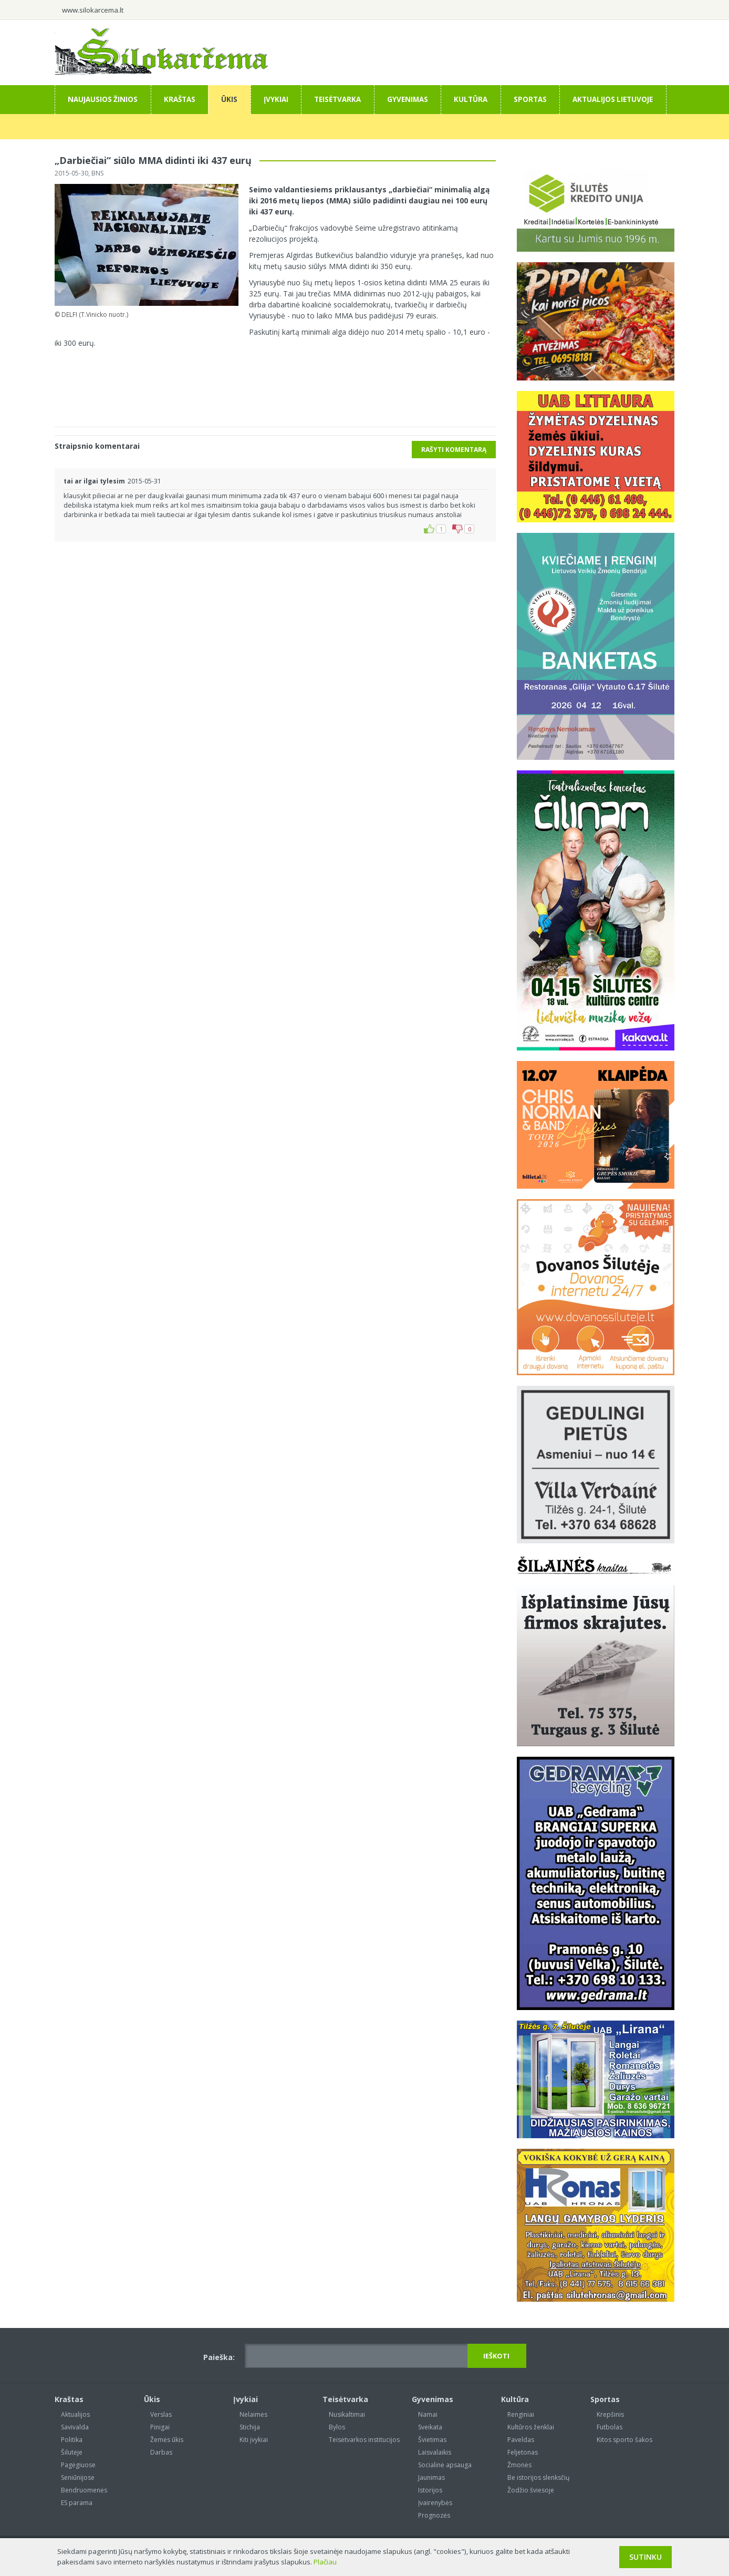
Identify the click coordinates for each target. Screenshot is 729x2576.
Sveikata (430, 2427)
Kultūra (470, 99)
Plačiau (325, 2562)
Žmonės (519, 2464)
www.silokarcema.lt (92, 10)
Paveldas (520, 2439)
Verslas (161, 2414)
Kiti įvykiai (253, 2439)
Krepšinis (610, 2414)
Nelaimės (253, 2414)
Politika (71, 2439)
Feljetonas (522, 2452)
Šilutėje (71, 2452)
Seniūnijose (78, 2477)
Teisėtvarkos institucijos (364, 2439)
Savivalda (75, 2427)
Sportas (530, 99)
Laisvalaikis (434, 2452)
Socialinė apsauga (445, 2464)
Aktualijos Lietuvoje (612, 99)
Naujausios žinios (103, 99)
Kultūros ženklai (530, 2427)
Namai (428, 2414)
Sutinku (645, 2557)
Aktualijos (75, 2414)
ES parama (76, 2502)
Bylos (337, 2427)
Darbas (161, 2452)
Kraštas (179, 99)
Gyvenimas (407, 99)
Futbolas (609, 2427)
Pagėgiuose (78, 2464)
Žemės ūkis (166, 2439)
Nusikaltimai (347, 2414)
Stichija (249, 2427)
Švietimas (432, 2439)
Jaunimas (431, 2477)
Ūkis (229, 99)
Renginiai (520, 2414)
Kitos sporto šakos (624, 2439)
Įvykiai (276, 99)
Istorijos (430, 2490)
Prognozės (434, 2515)
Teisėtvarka (337, 99)
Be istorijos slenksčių (538, 2477)
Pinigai (160, 2427)
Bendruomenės (84, 2490)
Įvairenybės (435, 2502)
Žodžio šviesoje (530, 2490)
